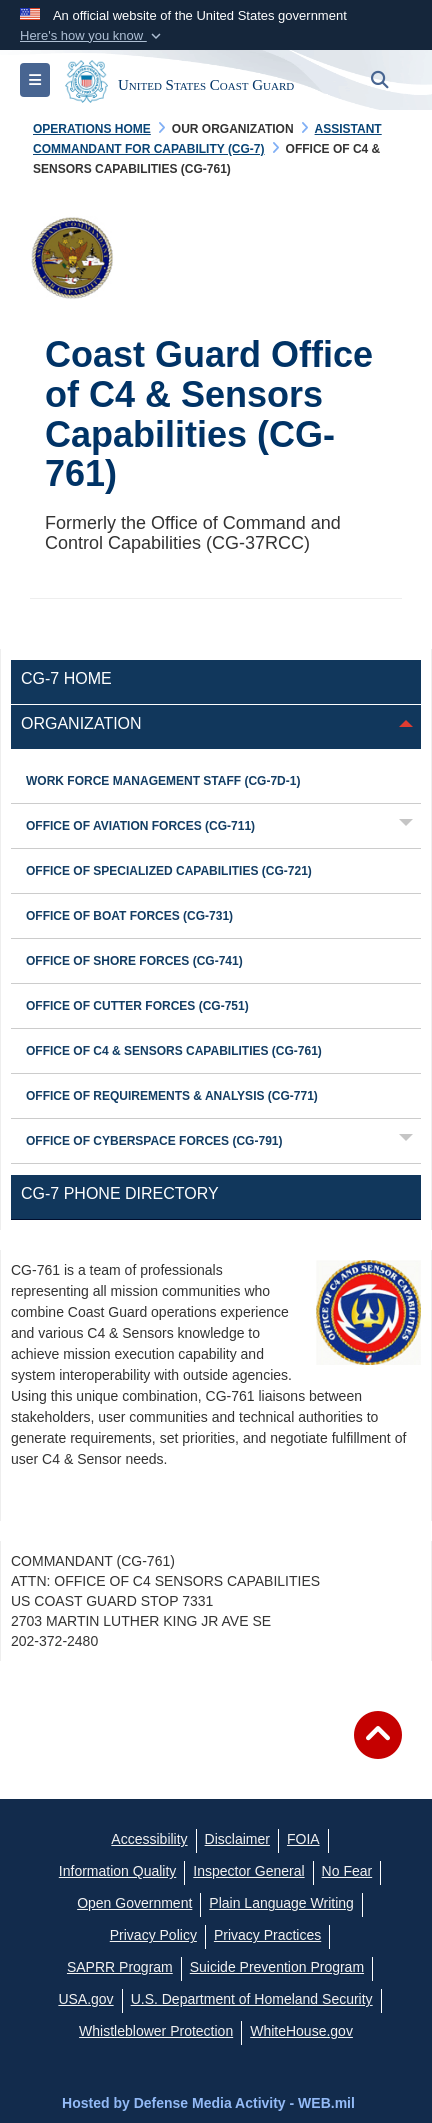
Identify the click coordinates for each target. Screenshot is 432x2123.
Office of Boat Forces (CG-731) (129, 916)
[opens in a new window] (237, 1839)
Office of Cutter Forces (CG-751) (137, 1006)
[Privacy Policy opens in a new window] (153, 1935)
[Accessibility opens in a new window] (149, 1839)
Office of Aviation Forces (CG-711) (140, 826)
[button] (92, 36)
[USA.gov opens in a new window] (85, 1999)
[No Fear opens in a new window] (347, 1871)
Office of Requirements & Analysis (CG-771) (172, 1096)
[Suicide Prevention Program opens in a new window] (277, 1967)
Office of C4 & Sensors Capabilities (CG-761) (174, 1051)
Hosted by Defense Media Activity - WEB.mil (208, 2103)
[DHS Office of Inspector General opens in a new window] (248, 1871)
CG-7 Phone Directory (120, 1193)
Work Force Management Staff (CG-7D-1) (163, 781)
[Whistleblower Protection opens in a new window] (156, 2031)
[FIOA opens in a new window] (303, 1839)
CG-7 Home (66, 678)
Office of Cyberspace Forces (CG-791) (154, 1141)
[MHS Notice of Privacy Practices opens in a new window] (267, 1935)
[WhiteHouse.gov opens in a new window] (301, 2031)
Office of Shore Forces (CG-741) (134, 961)
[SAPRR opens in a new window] (120, 1967)
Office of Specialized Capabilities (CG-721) (169, 871)
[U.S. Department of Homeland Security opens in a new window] (252, 1999)
